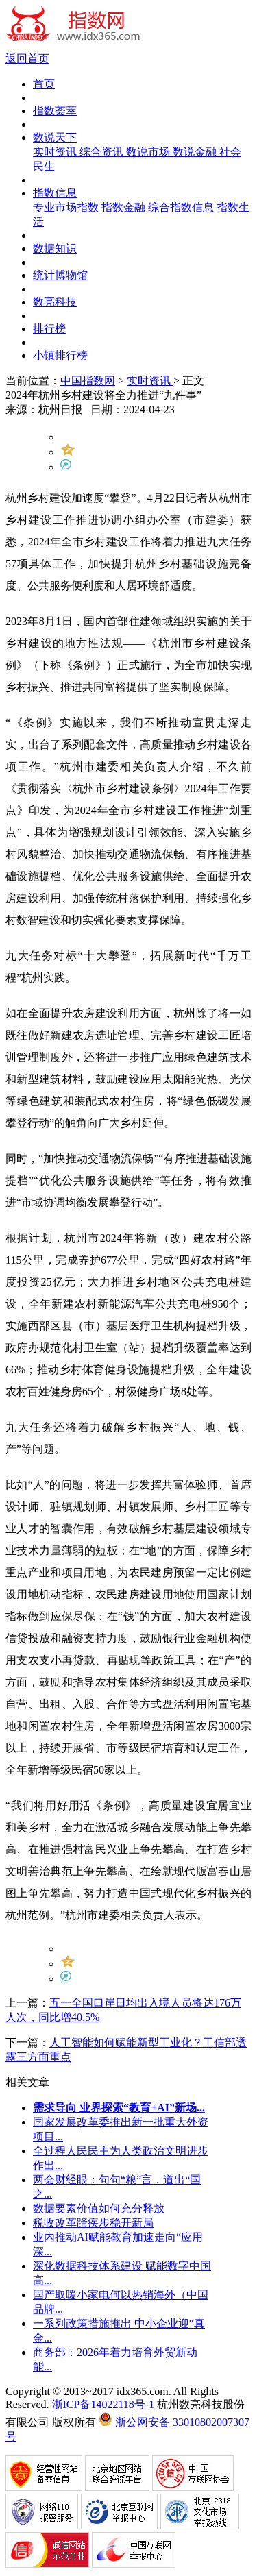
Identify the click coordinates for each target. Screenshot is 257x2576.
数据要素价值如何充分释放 (98, 2208)
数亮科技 (55, 302)
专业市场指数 (67, 207)
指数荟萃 (55, 110)
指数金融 (124, 207)
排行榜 (49, 328)
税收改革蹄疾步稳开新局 (93, 2223)
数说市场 (149, 152)
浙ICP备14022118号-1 (103, 2404)
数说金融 (196, 152)
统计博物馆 (60, 275)
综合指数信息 (182, 207)
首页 (44, 84)
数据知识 (55, 248)
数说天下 (55, 137)
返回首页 (27, 58)
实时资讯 (56, 152)
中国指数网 (87, 381)
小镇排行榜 (60, 355)
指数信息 (55, 193)
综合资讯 (102, 152)
